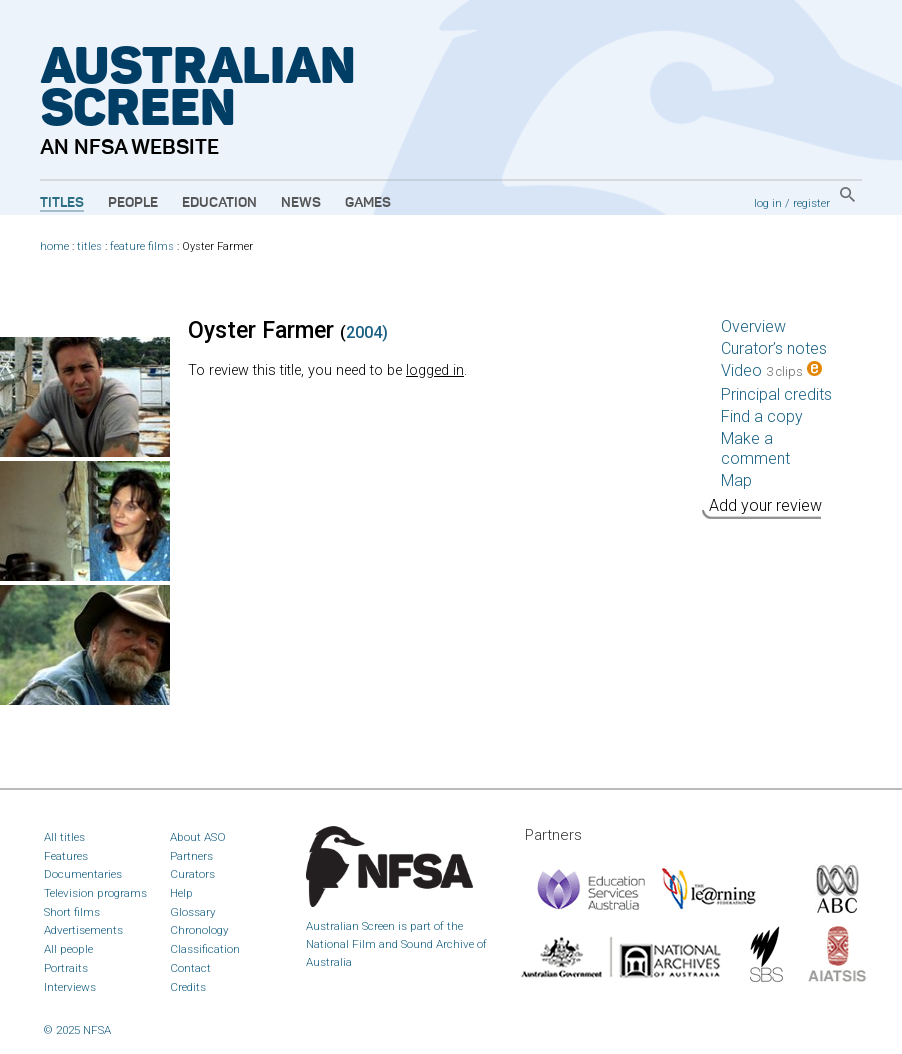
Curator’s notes (774, 348)
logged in (435, 370)
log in (768, 203)
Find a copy (762, 416)
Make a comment (755, 448)
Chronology (199, 930)
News (301, 203)
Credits (188, 987)
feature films (142, 246)
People (133, 203)
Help (181, 893)
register (811, 203)
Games (368, 203)
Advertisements (83, 930)
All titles (64, 837)
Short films (72, 912)
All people (68, 949)
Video (771, 370)
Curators (192, 874)
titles (89, 246)
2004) (367, 332)
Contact (190, 968)
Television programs (95, 893)
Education (219, 203)
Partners (191, 856)
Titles (62, 203)
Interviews (70, 987)
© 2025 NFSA (77, 1030)
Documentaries (83, 874)
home (54, 246)
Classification (205, 949)
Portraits (66, 968)
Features (66, 856)
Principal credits (776, 394)
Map (736, 480)
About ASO (198, 837)
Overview (753, 326)
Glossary (193, 912)
